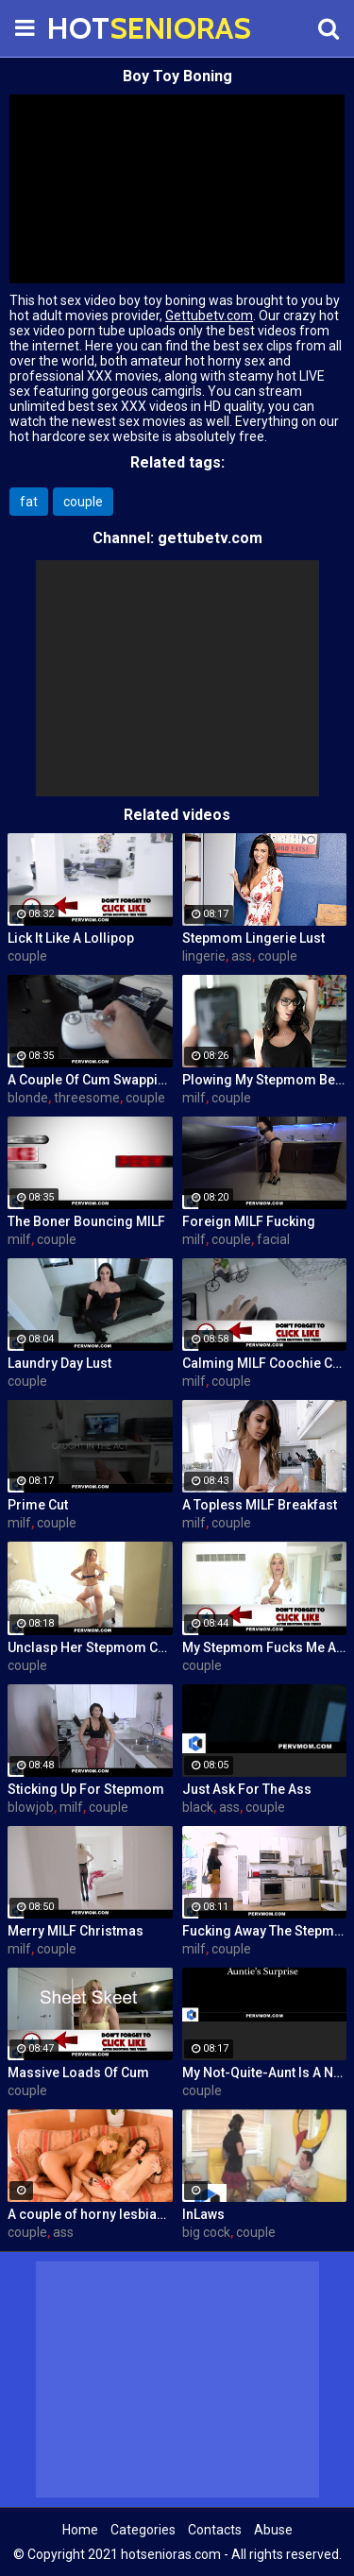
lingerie (204, 956)
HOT (94, 27)
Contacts (215, 2529)
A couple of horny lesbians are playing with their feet (90, 2214)
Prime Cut (38, 1504)
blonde (28, 1097)
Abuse (273, 2529)
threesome (87, 1097)
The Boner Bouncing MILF (86, 1221)
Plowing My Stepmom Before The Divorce (264, 1079)
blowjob (31, 1807)
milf (194, 1097)
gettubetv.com (210, 538)
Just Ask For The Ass (247, 1789)
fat (29, 501)
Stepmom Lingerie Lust (253, 938)
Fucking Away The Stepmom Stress (264, 1930)
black (197, 1807)
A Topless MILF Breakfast (259, 1504)
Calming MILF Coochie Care (264, 1363)
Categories (143, 2529)
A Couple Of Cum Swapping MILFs (90, 1079)
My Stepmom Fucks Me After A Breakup (264, 1647)
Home (80, 2529)
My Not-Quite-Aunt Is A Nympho (264, 2072)
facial (273, 1239)
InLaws (203, 2214)
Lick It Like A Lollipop (71, 938)
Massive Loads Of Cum (78, 2072)
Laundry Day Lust (59, 1363)
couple (83, 501)
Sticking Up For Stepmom (86, 1789)
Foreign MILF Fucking (248, 1221)
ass (241, 956)
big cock (206, 2232)
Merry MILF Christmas (75, 1930)
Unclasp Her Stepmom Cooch (90, 1647)
